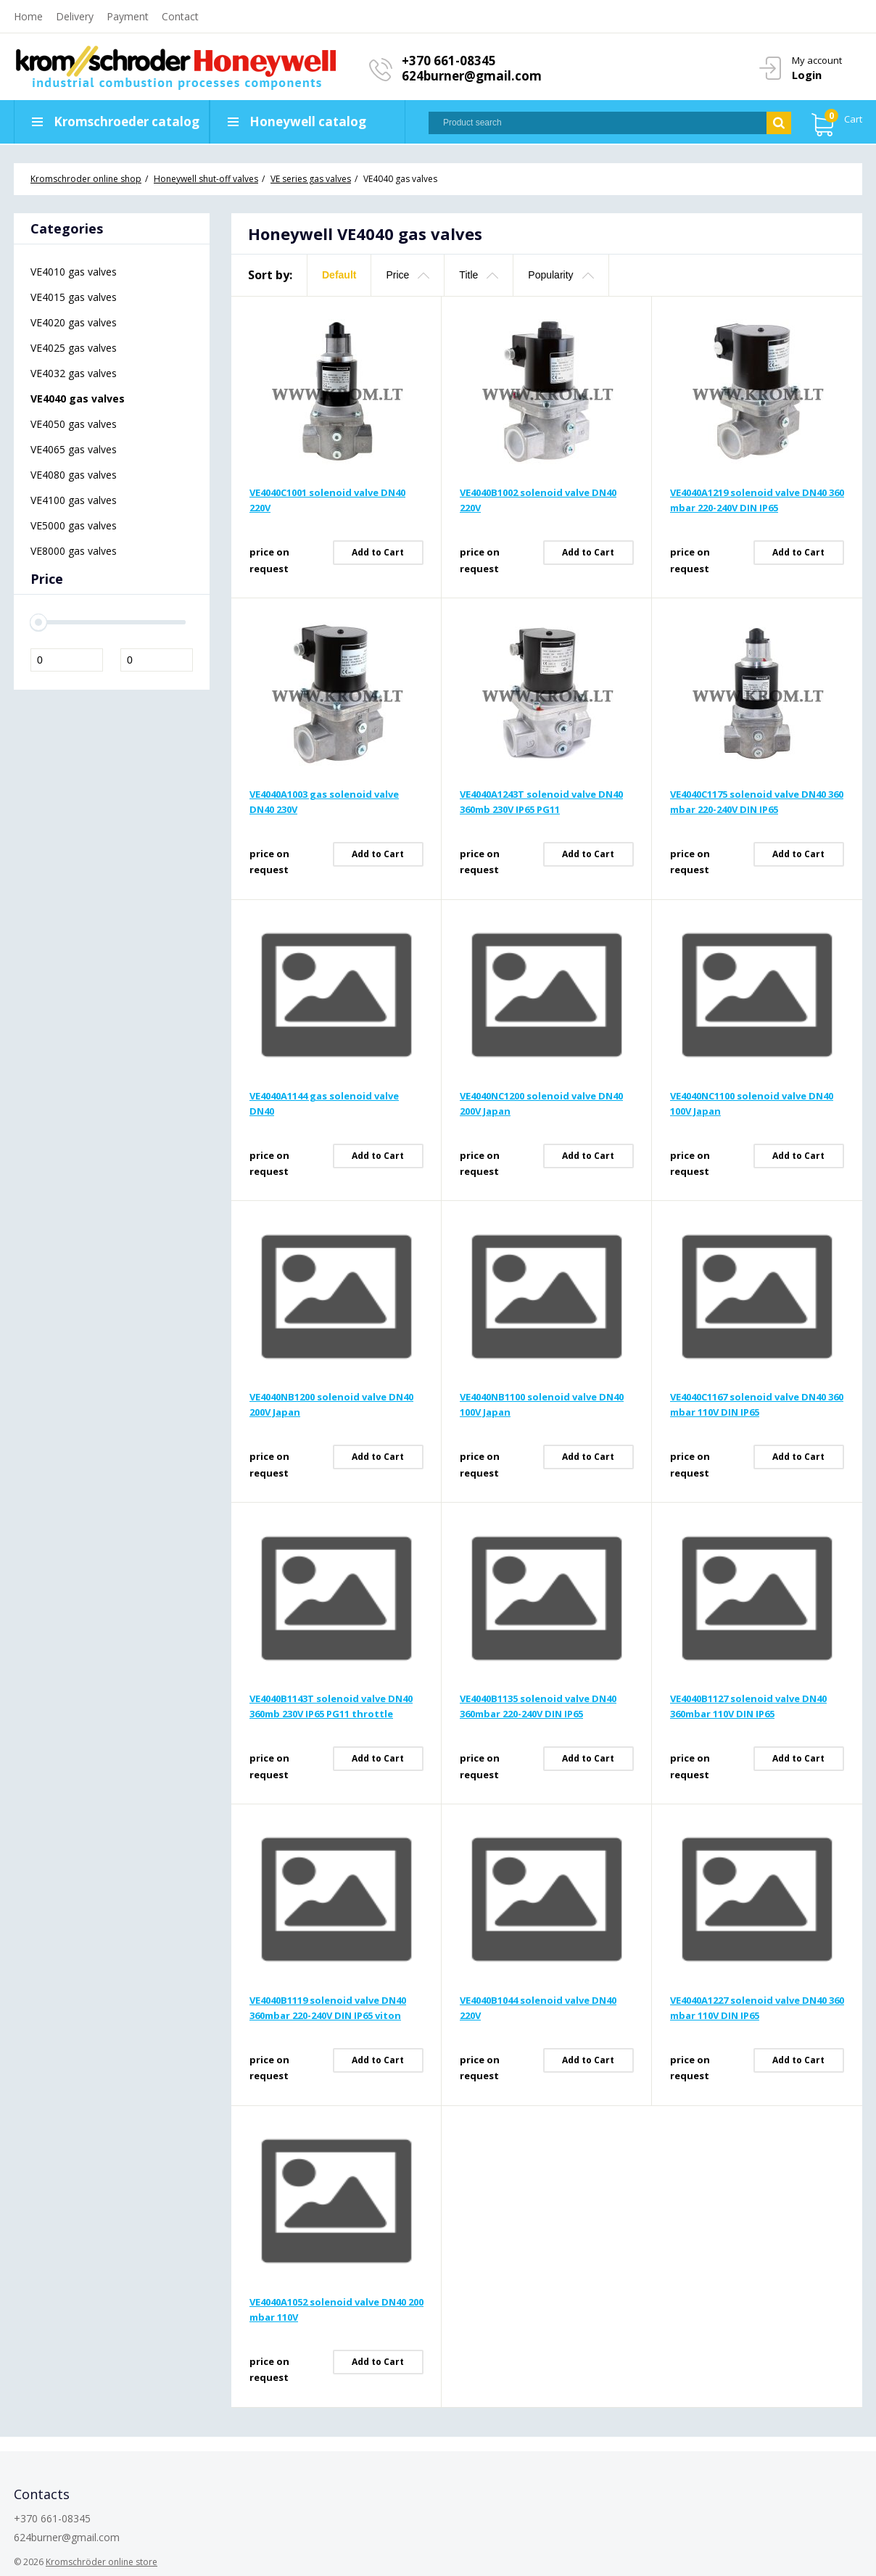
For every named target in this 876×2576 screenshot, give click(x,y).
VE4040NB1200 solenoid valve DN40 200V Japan (331, 1404)
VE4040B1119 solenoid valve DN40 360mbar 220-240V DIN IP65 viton (327, 2008)
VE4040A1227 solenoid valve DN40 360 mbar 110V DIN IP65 (757, 2008)
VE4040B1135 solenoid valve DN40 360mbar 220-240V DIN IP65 (538, 1706)
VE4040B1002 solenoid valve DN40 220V (538, 500)
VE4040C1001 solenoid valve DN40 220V (327, 500)
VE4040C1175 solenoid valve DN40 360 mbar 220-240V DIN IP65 (756, 802)
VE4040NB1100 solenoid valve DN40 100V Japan (542, 1404)
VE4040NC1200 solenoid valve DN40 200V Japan (541, 1103)
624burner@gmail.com (472, 75)
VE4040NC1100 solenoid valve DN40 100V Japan (751, 1103)
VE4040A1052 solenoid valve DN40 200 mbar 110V (336, 2309)
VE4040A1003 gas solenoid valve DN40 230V (324, 802)
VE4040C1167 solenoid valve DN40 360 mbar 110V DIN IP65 (756, 1404)
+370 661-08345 (449, 60)
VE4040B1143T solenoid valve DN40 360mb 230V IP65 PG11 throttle (331, 1706)
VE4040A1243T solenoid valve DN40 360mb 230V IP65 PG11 (541, 802)
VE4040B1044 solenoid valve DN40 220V (538, 2008)
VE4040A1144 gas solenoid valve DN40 (324, 1103)
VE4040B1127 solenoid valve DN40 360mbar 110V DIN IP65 (748, 1706)
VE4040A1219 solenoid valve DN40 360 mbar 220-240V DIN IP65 (757, 500)
